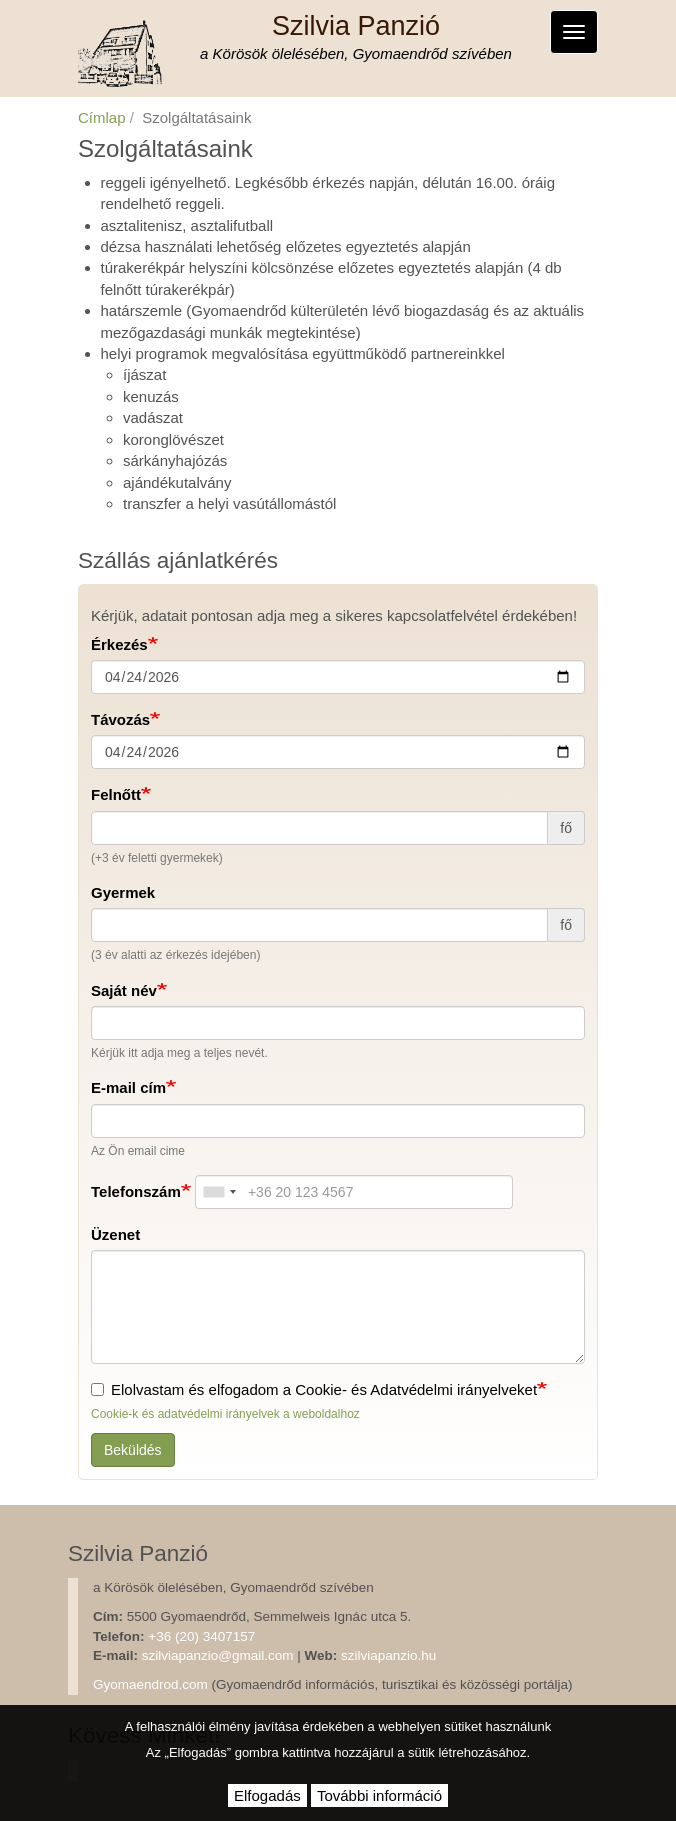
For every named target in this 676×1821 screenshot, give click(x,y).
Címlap (102, 117)
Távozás (120, 719)
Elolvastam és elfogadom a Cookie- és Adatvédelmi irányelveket (314, 1389)
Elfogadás (267, 1795)
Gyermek (123, 892)
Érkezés (119, 644)
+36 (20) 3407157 (201, 1636)
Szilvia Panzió (356, 26)
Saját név (124, 990)
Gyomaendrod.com (150, 1684)
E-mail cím (128, 1087)
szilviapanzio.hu (388, 1655)
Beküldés (133, 1450)
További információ (379, 1795)
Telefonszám (136, 1191)
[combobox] (219, 1192)
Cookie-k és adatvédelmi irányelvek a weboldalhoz (225, 1414)
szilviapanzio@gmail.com (218, 1655)
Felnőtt (116, 794)
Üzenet (115, 1234)
